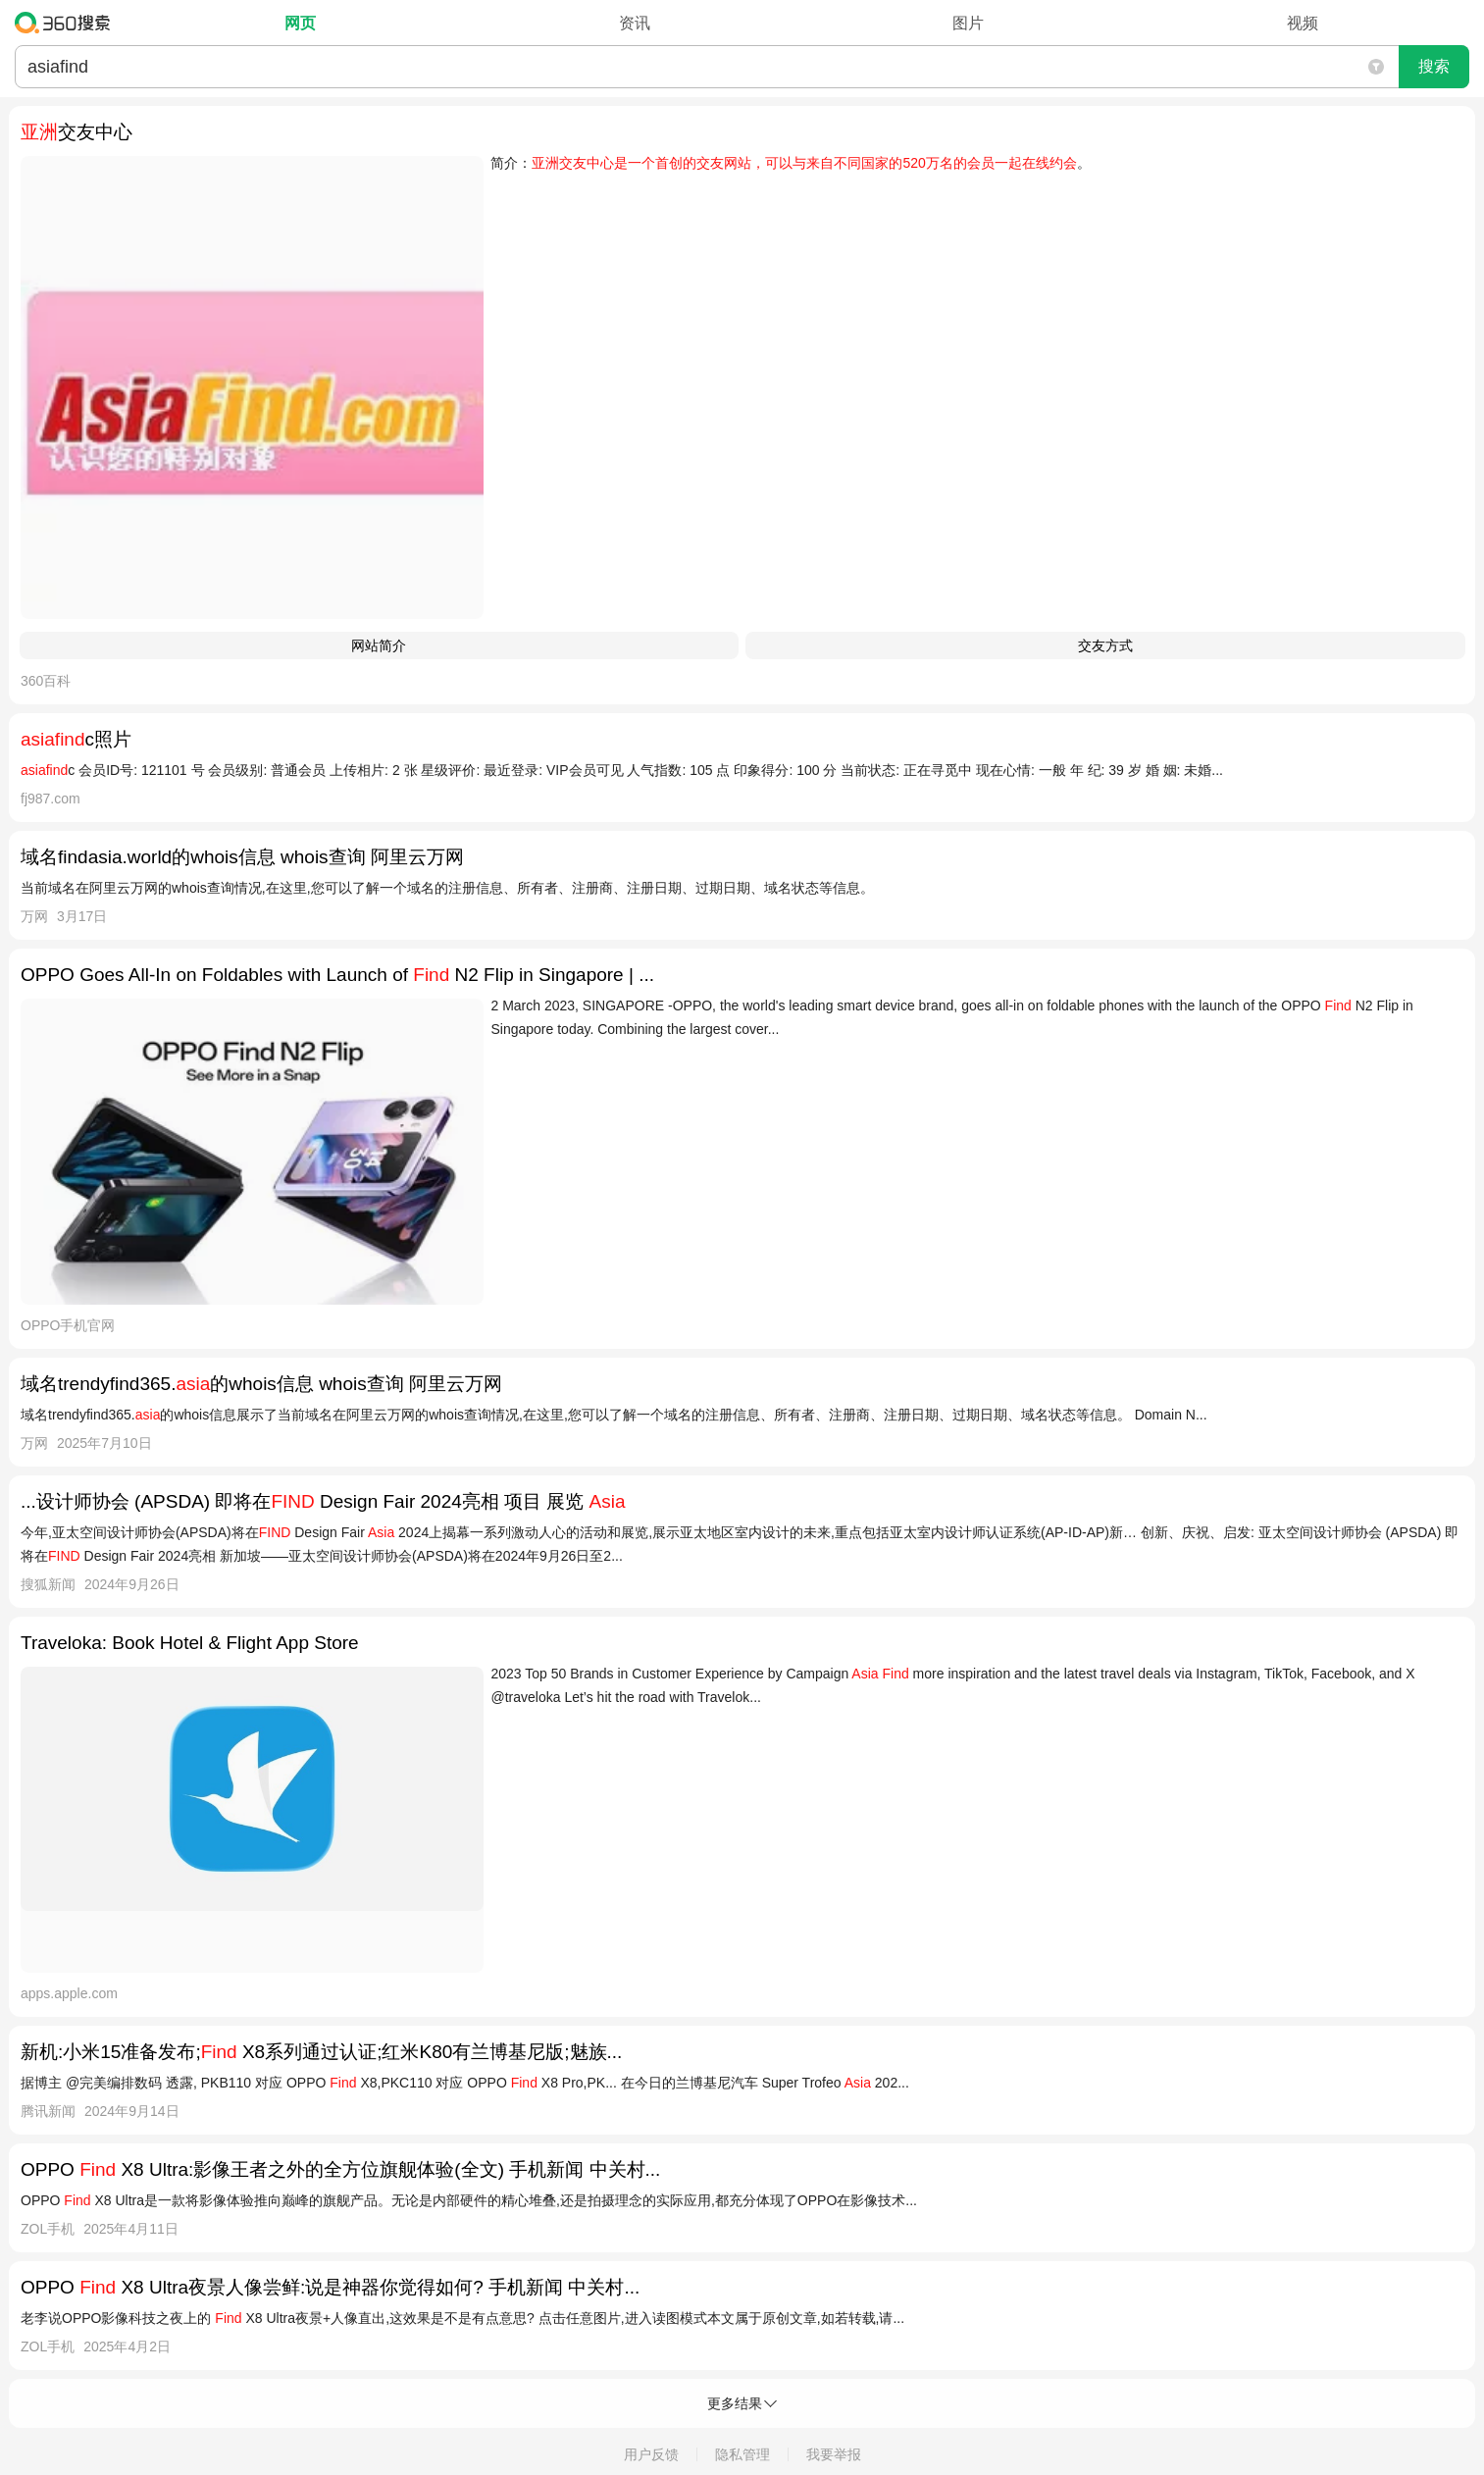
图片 (968, 23)
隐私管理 (742, 2454)
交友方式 (1105, 645)
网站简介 (378, 645)
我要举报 (833, 2454)
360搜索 (67, 22)
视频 (1302, 23)
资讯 (634, 23)
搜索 (1434, 66)
